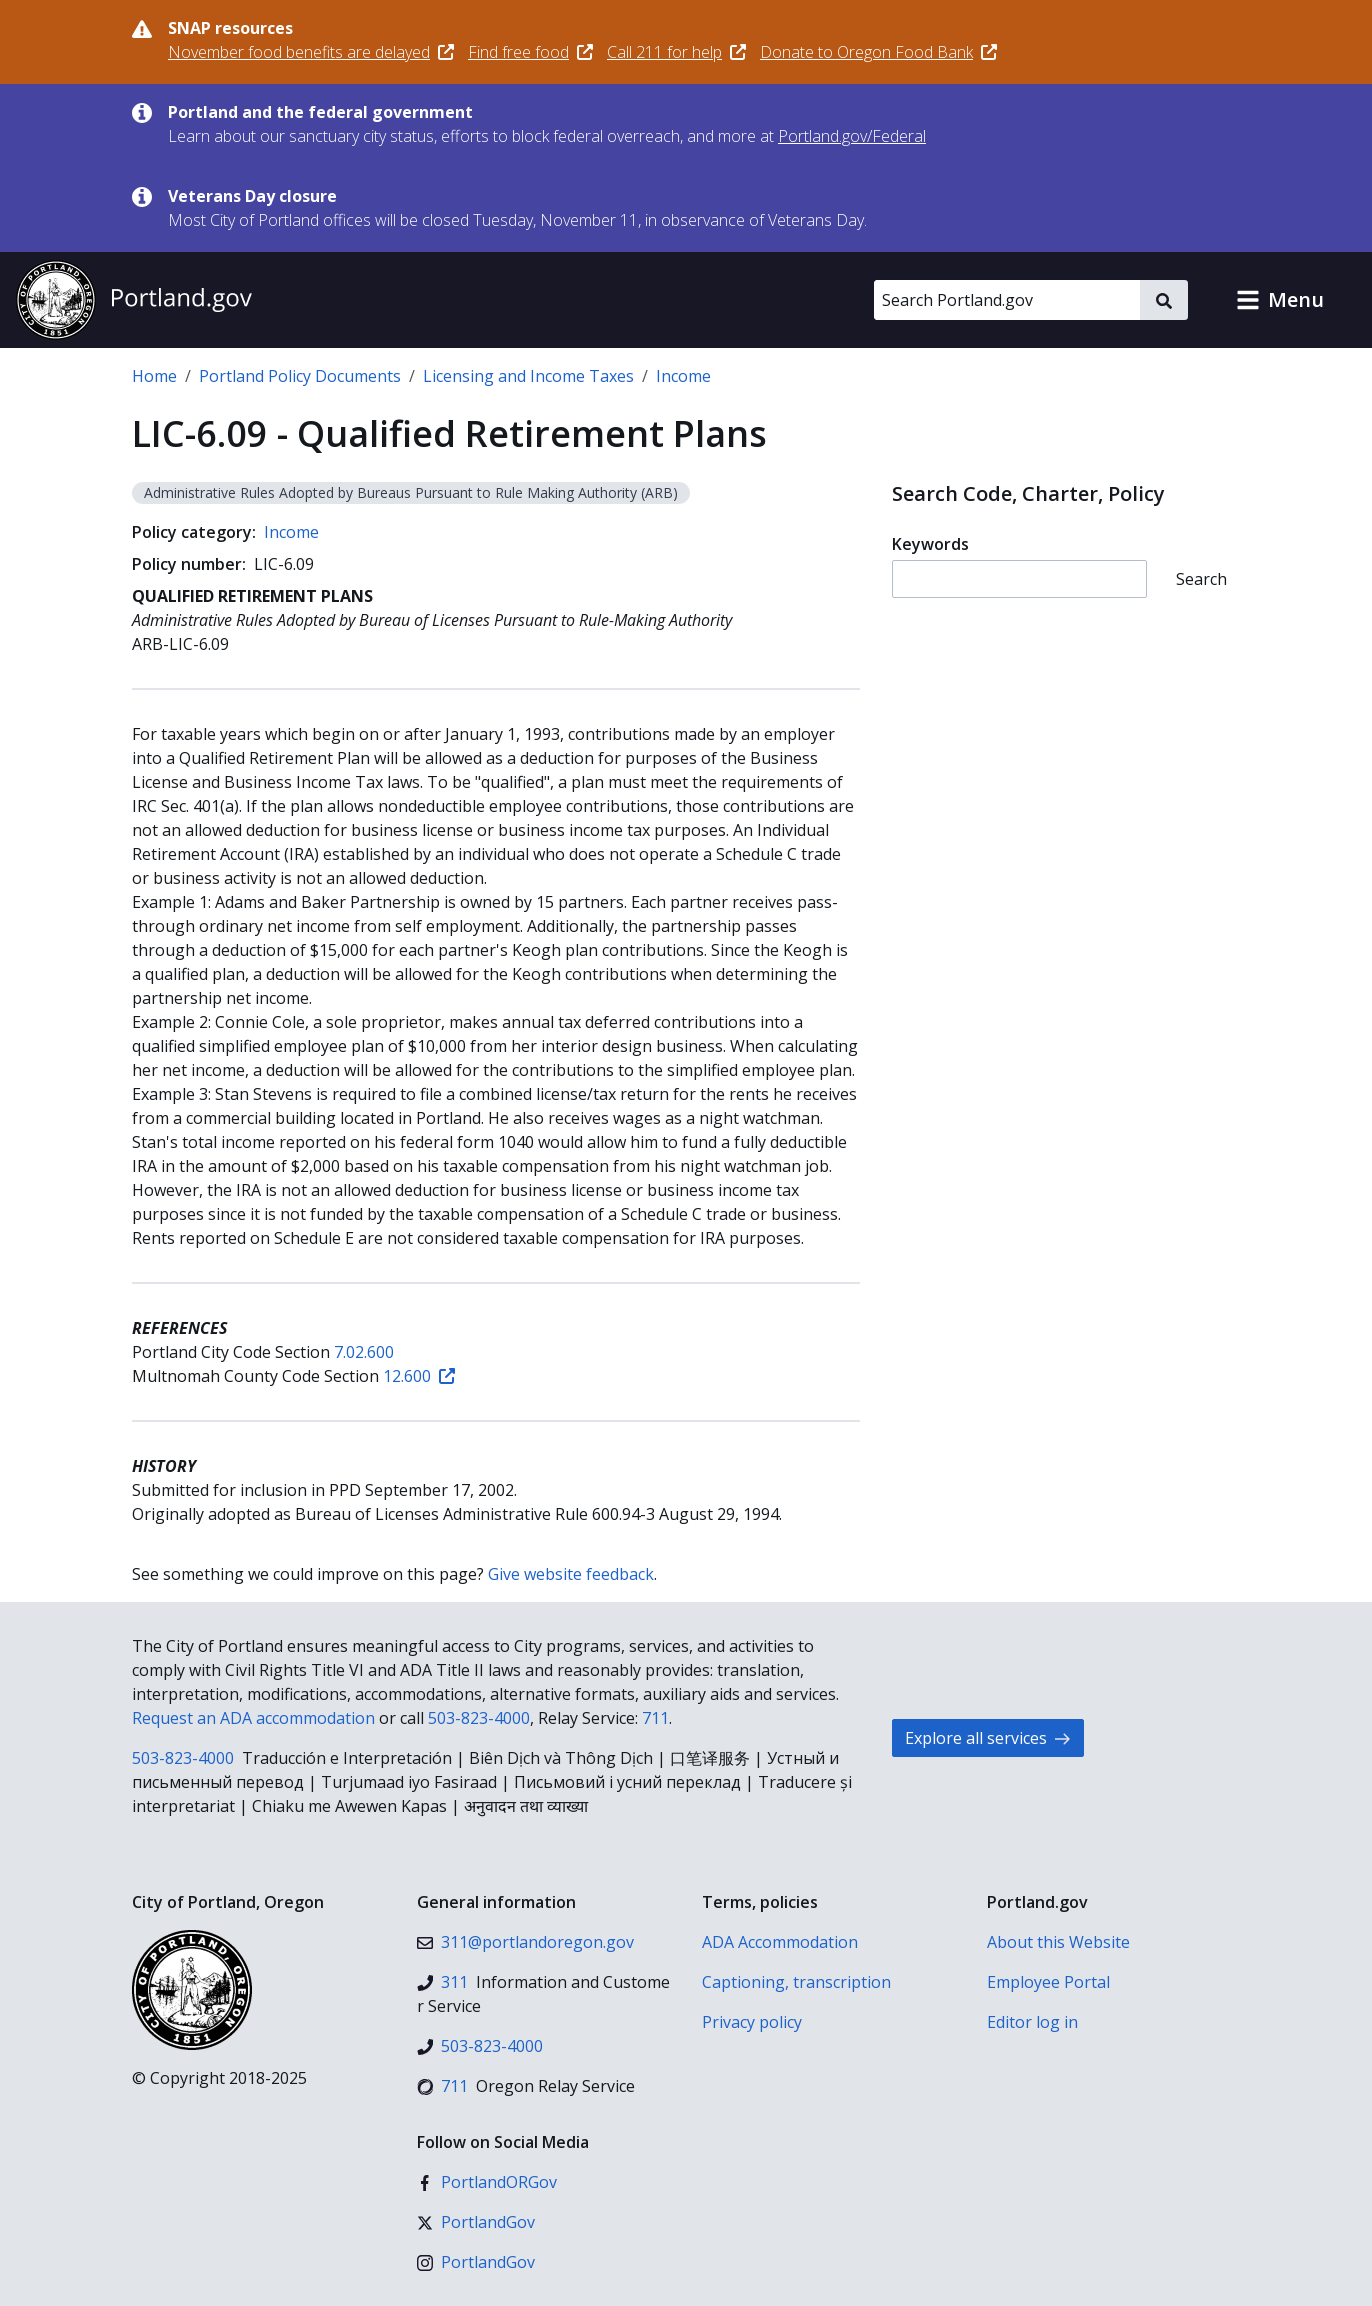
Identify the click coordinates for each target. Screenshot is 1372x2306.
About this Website (1058, 1942)
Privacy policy (752, 2022)
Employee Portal (1048, 1982)
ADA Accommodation (780, 1942)
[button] (1280, 300)
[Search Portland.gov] (1007, 300)
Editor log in (1032, 2022)
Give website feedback (571, 1574)
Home (154, 376)
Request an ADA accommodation (253, 1718)
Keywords (930, 544)
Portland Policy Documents (300, 376)
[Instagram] (476, 2262)
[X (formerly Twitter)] (476, 2222)
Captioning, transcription (796, 1982)
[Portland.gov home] (134, 300)
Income (683, 376)
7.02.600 (364, 1352)
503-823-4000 (479, 1718)
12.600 (419, 1376)
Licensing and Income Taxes (528, 376)
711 (655, 1718)
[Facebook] (487, 2182)
